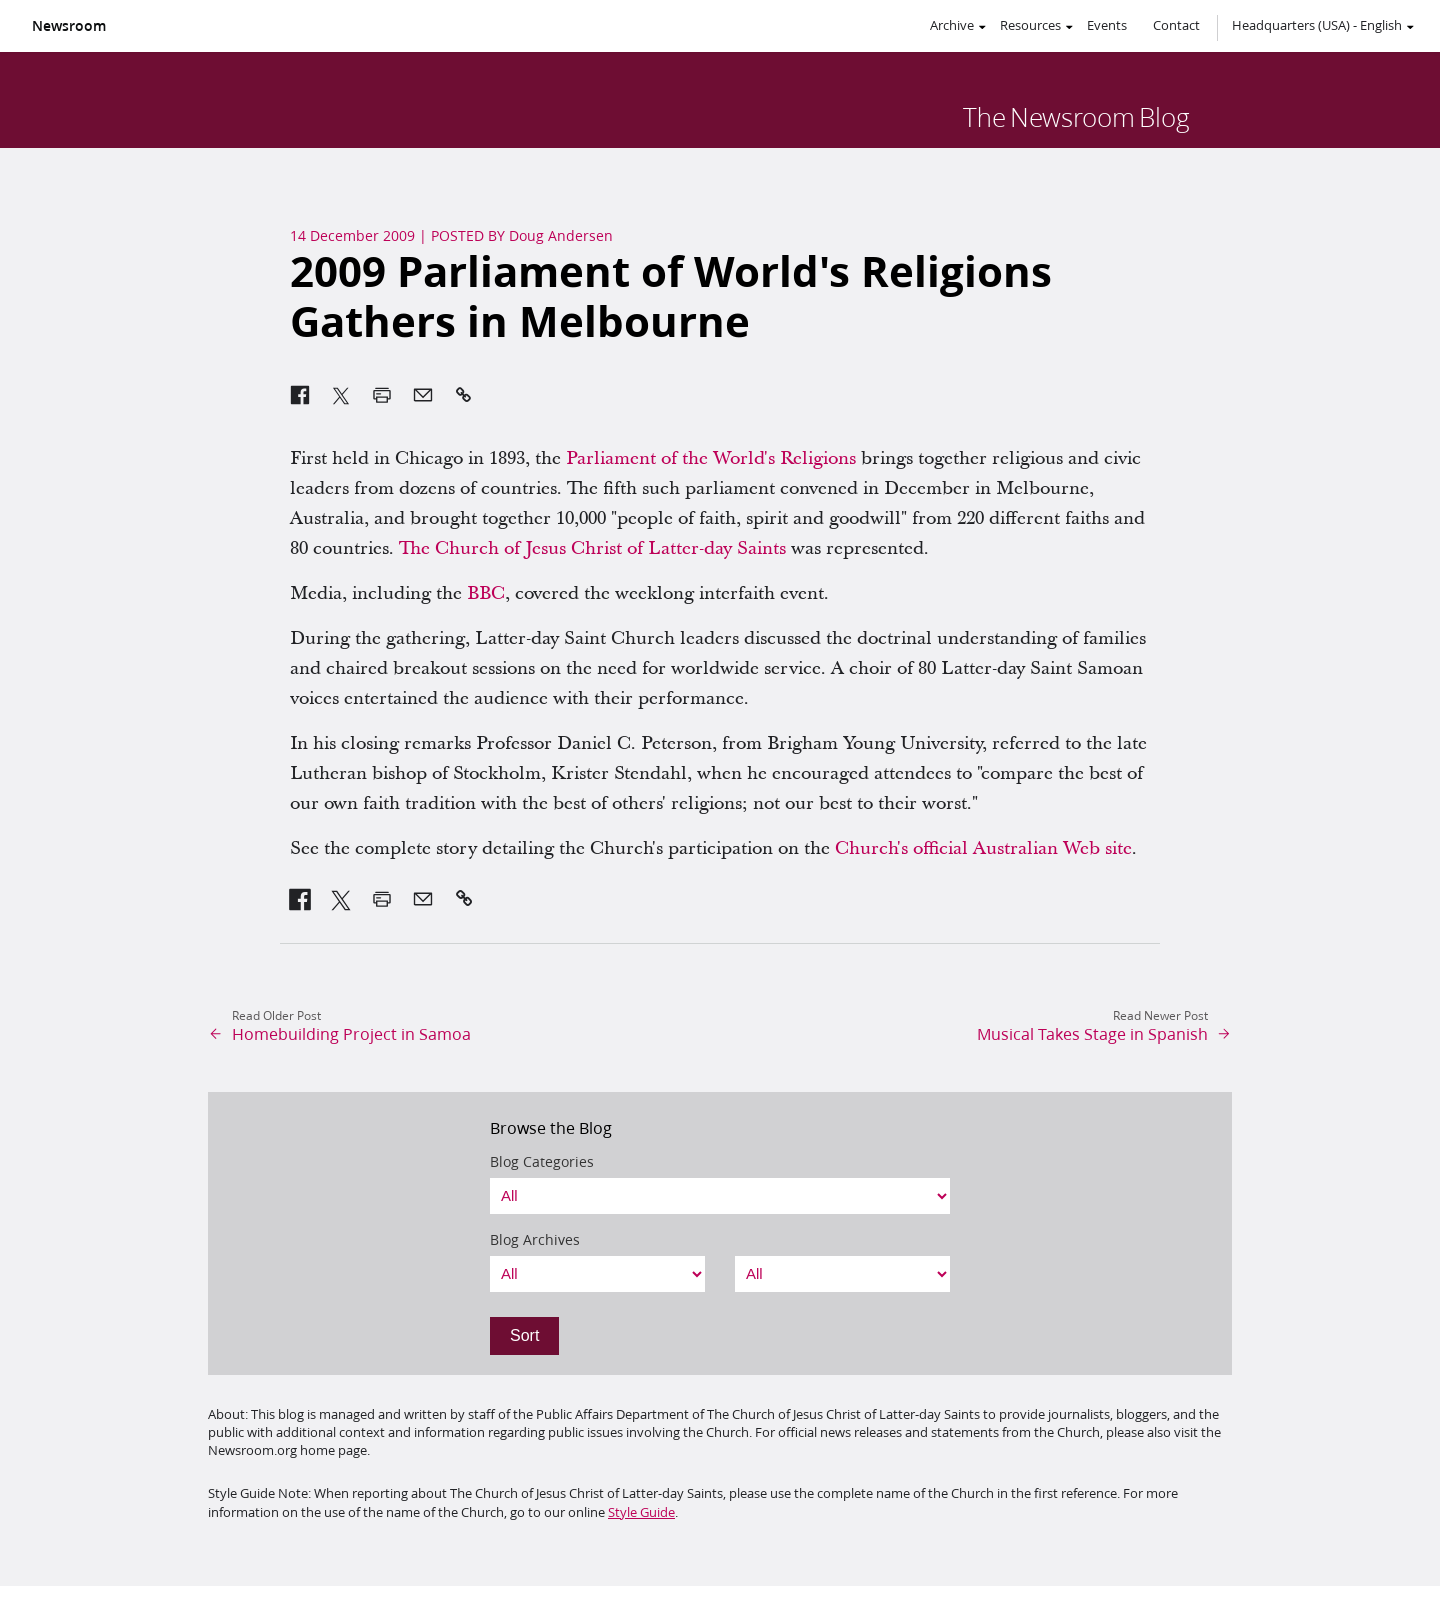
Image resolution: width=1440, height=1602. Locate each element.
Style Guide (641, 1512)
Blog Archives (535, 1240)
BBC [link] (486, 593)
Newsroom (69, 26)
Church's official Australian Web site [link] (983, 848)
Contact (1176, 25)
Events (1107, 25)
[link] (300, 899)
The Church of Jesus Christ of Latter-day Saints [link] (592, 548)
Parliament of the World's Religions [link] (711, 458)
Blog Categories (542, 1162)
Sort (524, 1335)
